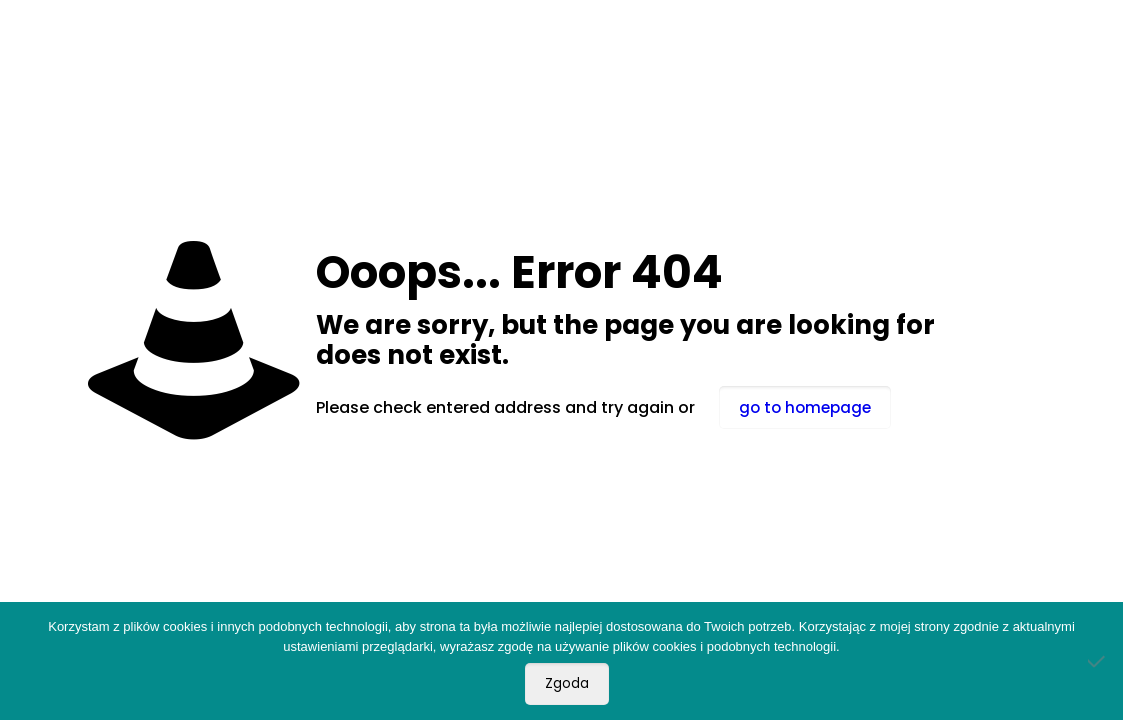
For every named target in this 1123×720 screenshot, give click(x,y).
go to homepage (805, 407)
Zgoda (567, 683)
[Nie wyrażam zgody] (1098, 661)
